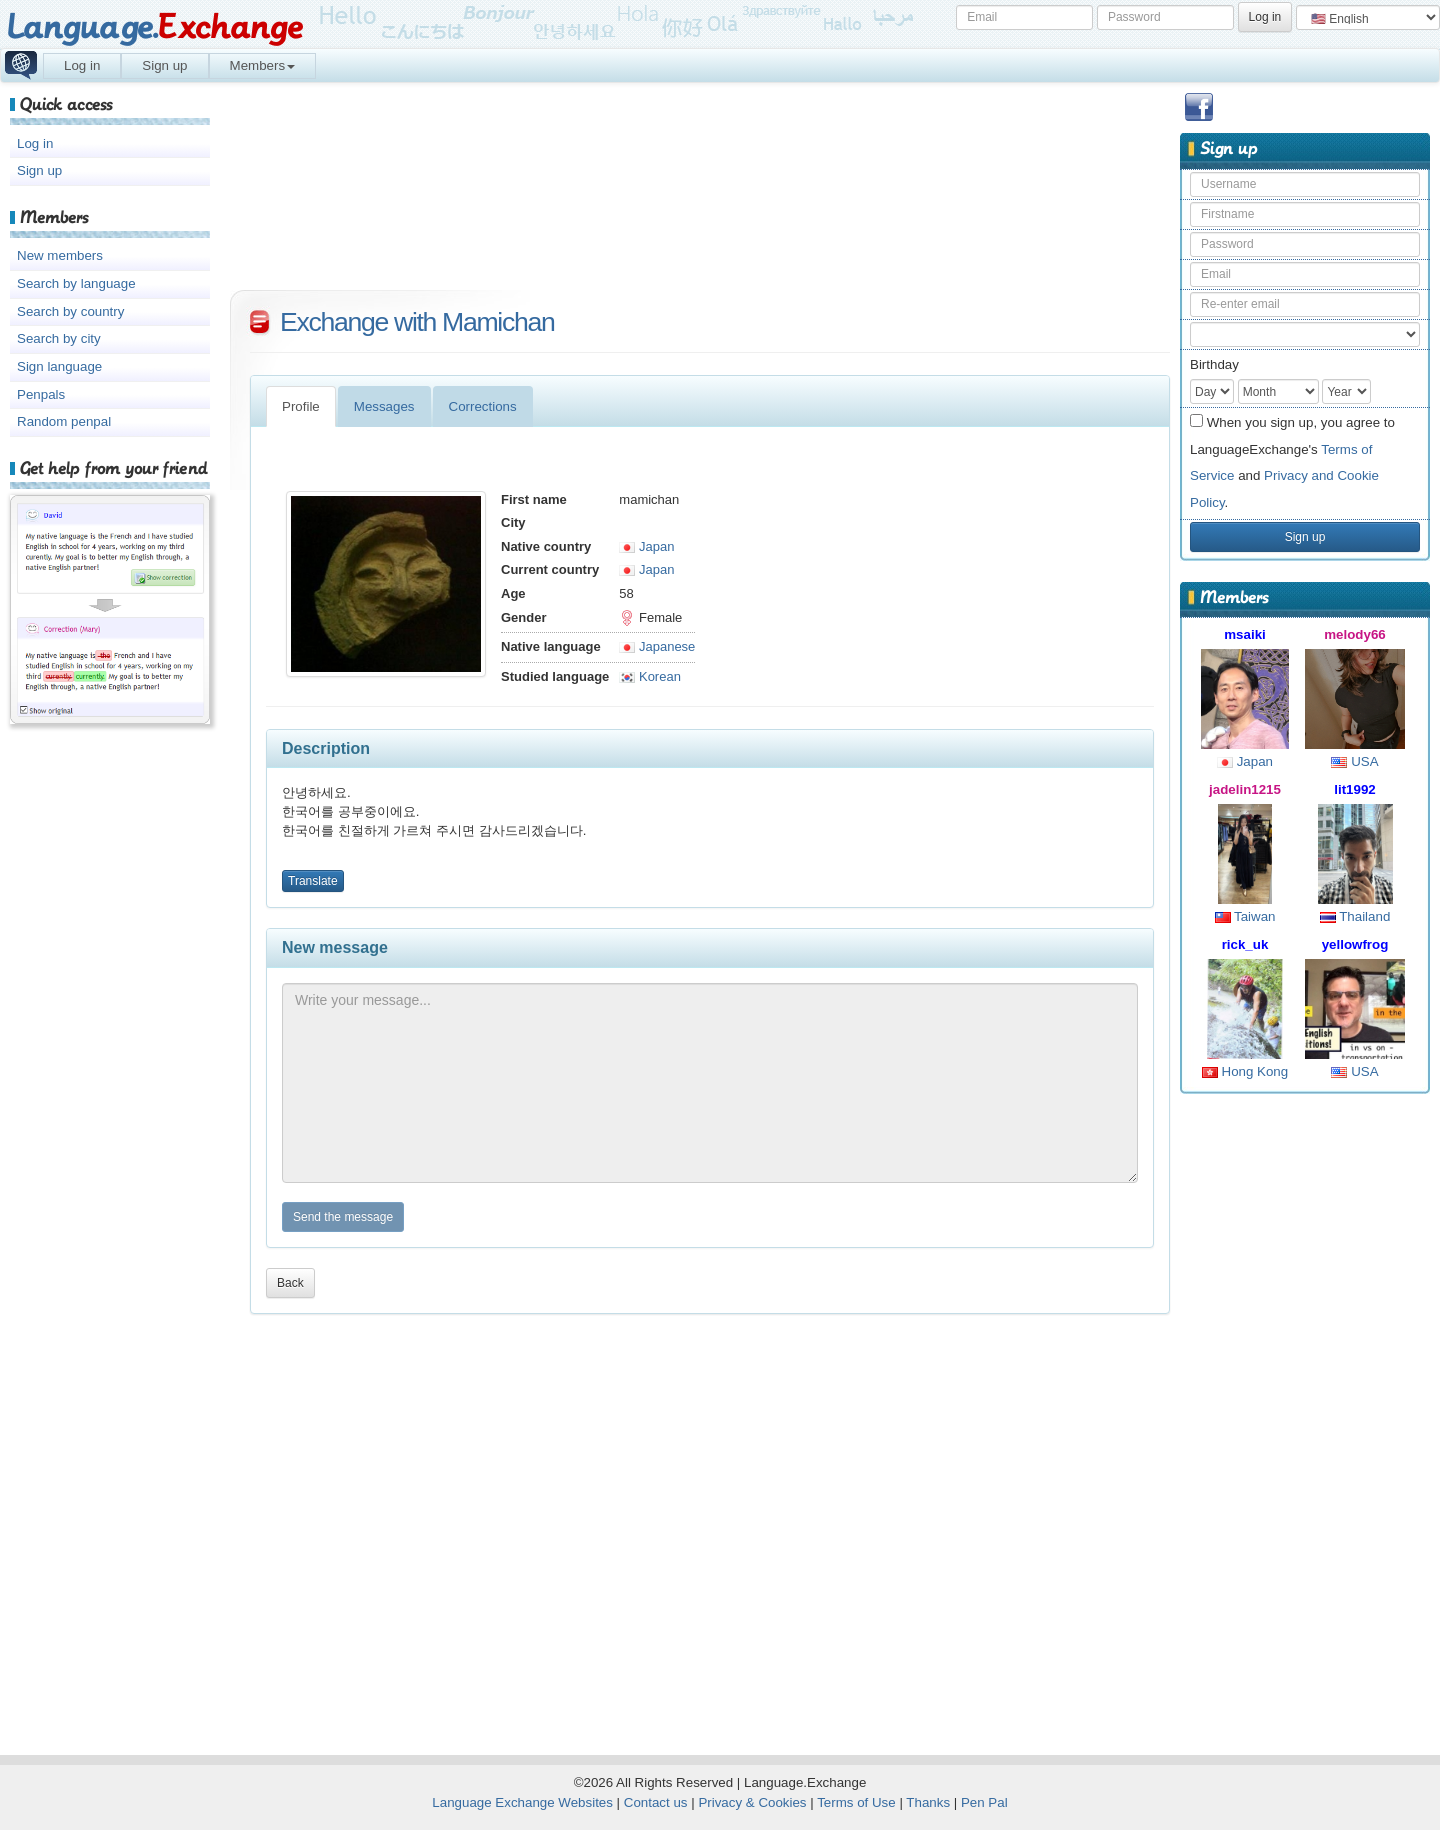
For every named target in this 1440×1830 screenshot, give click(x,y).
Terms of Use (856, 1802)
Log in (82, 65)
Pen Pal (984, 1802)
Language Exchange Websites (522, 1802)
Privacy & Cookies (752, 1802)
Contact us (656, 1802)
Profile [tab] (301, 406)
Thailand (1355, 916)
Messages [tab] (384, 406)
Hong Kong (1245, 1071)
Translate (313, 881)
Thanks (928, 1802)
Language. (154, 27)
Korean (650, 676)
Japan (1245, 761)
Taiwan (1245, 916)
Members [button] (263, 65)
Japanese (657, 646)
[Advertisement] (1305, 1416)
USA (1354, 761)
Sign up (164, 65)
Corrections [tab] (483, 406)
